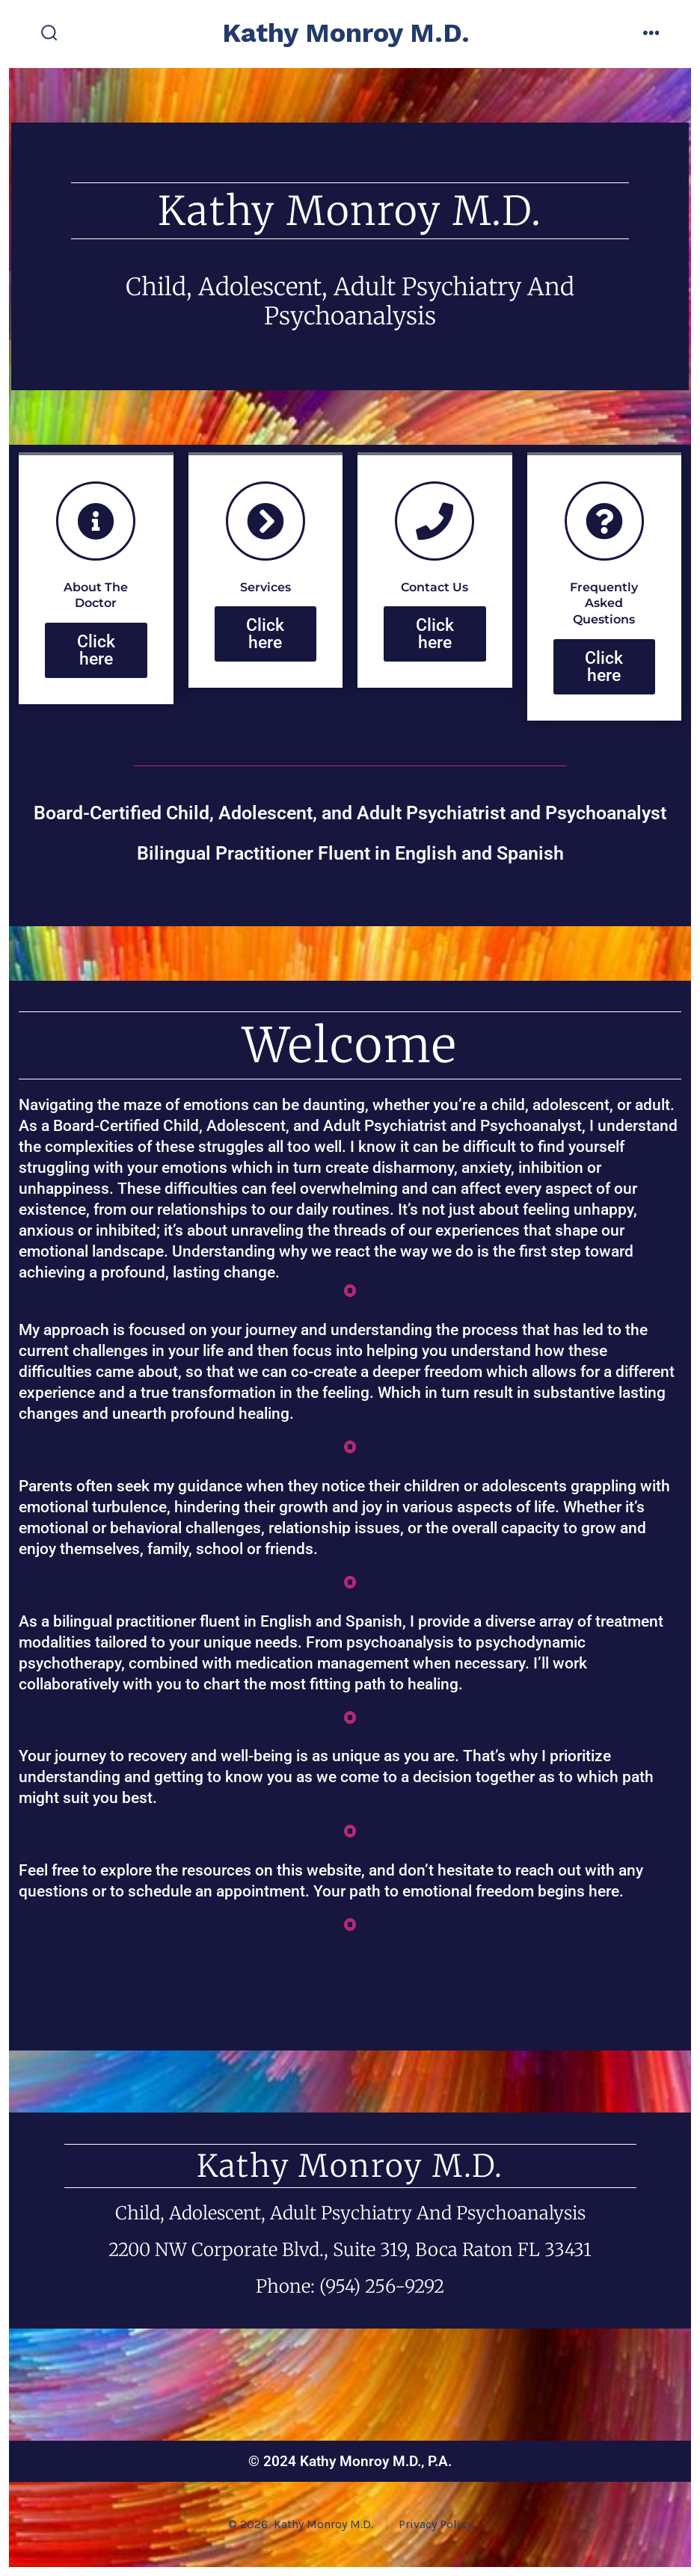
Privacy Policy (435, 2524)
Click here (96, 679)
